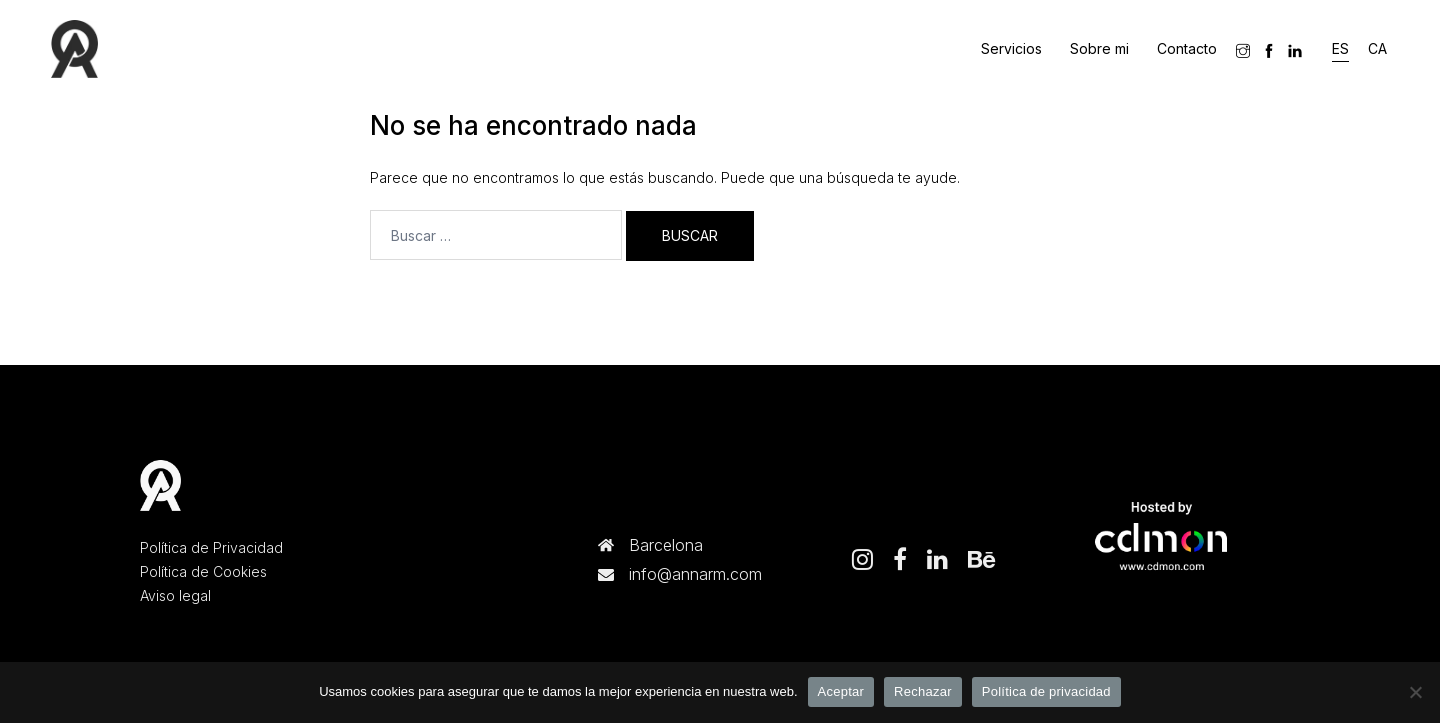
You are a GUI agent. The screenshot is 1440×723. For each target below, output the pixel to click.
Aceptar (841, 691)
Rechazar (923, 691)
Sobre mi (1099, 48)
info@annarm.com (695, 574)
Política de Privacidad (211, 547)
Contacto (1187, 48)
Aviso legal (175, 595)
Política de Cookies (203, 571)
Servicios (1011, 48)
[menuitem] (1340, 49)
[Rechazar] (1415, 692)
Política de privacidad (1046, 691)
